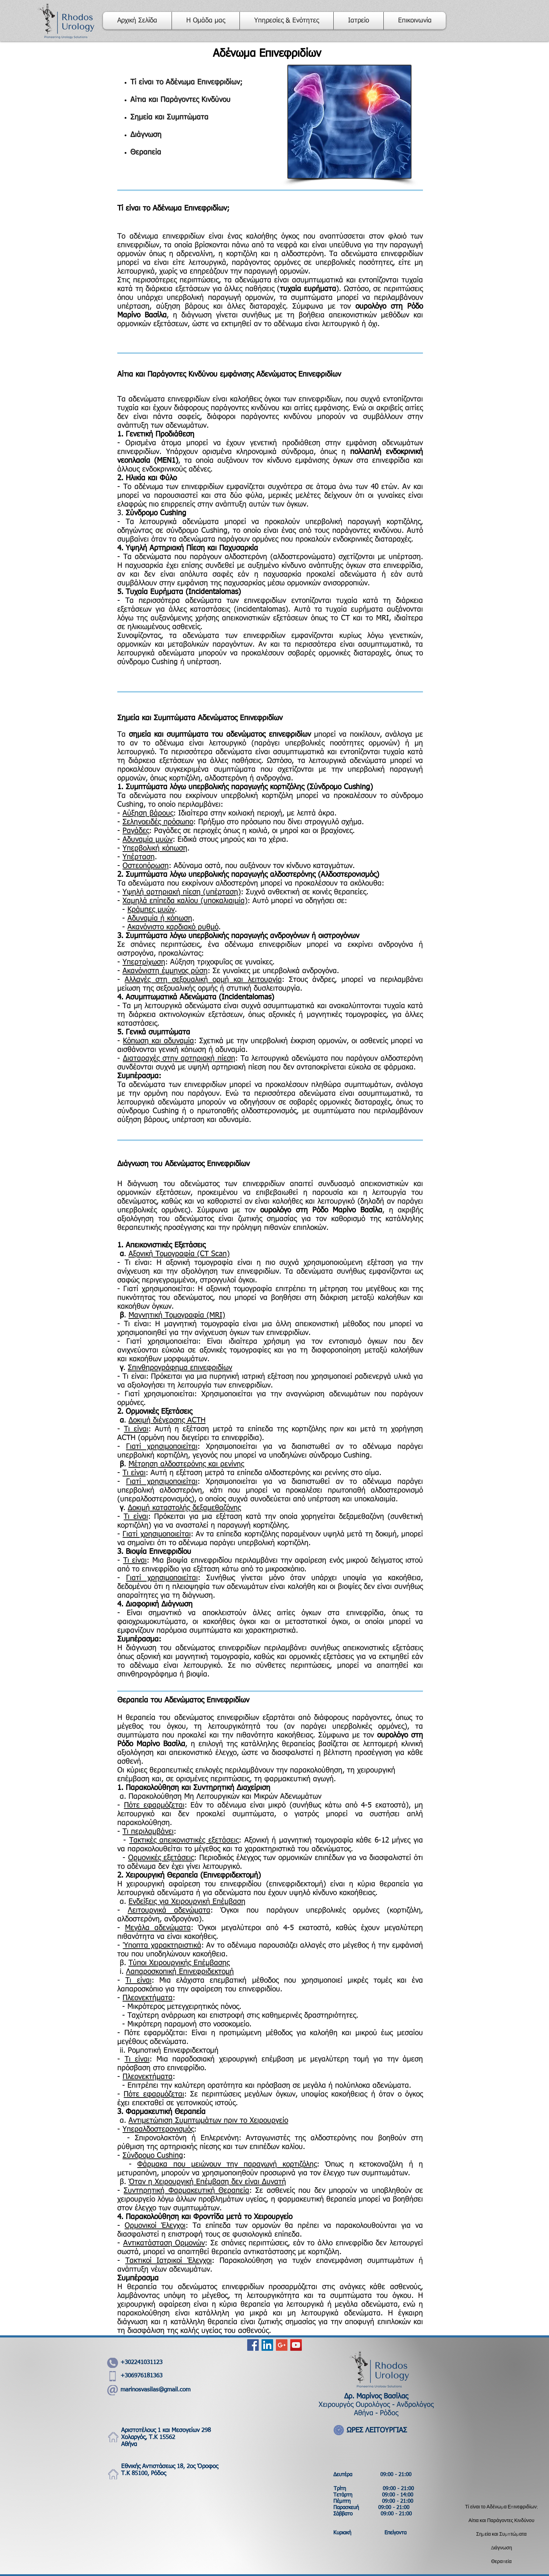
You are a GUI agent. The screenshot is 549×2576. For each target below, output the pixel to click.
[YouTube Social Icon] (296, 2345)
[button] (286, 20)
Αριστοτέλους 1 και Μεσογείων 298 (166, 2430)
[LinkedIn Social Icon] (267, 2345)
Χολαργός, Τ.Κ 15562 (148, 2437)
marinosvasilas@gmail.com (155, 2390)
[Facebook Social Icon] (253, 2345)
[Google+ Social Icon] (281, 2345)
